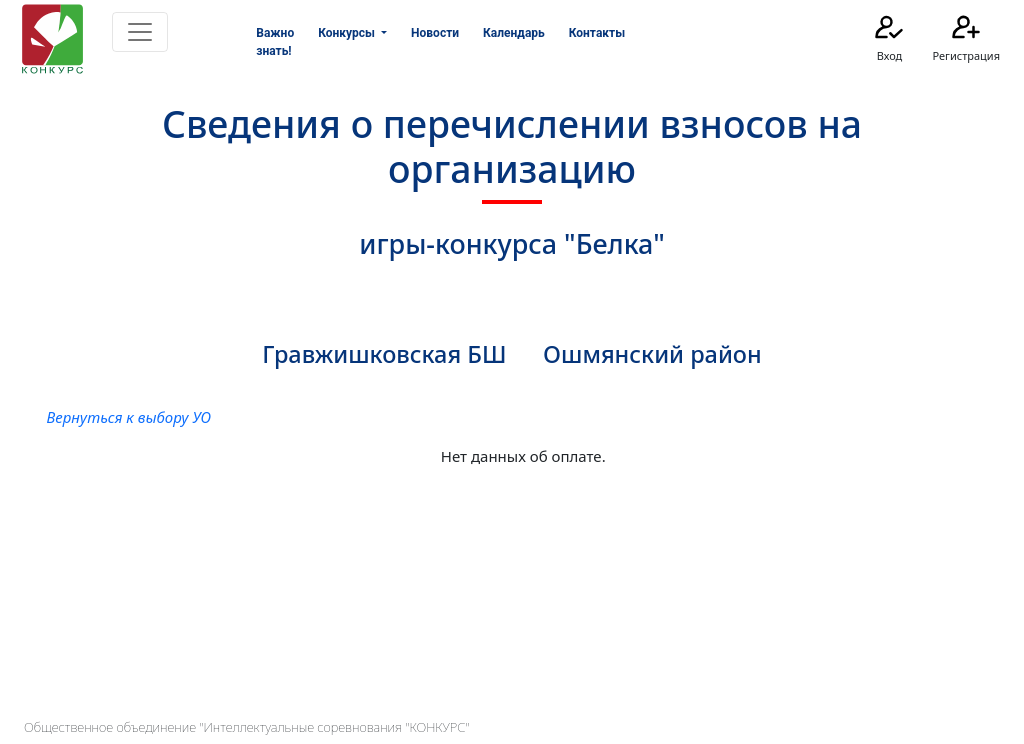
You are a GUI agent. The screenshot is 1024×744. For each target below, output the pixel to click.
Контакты (597, 33)
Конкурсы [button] (348, 33)
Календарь (514, 33)
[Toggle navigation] (140, 32)
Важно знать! (275, 42)
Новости (435, 33)
